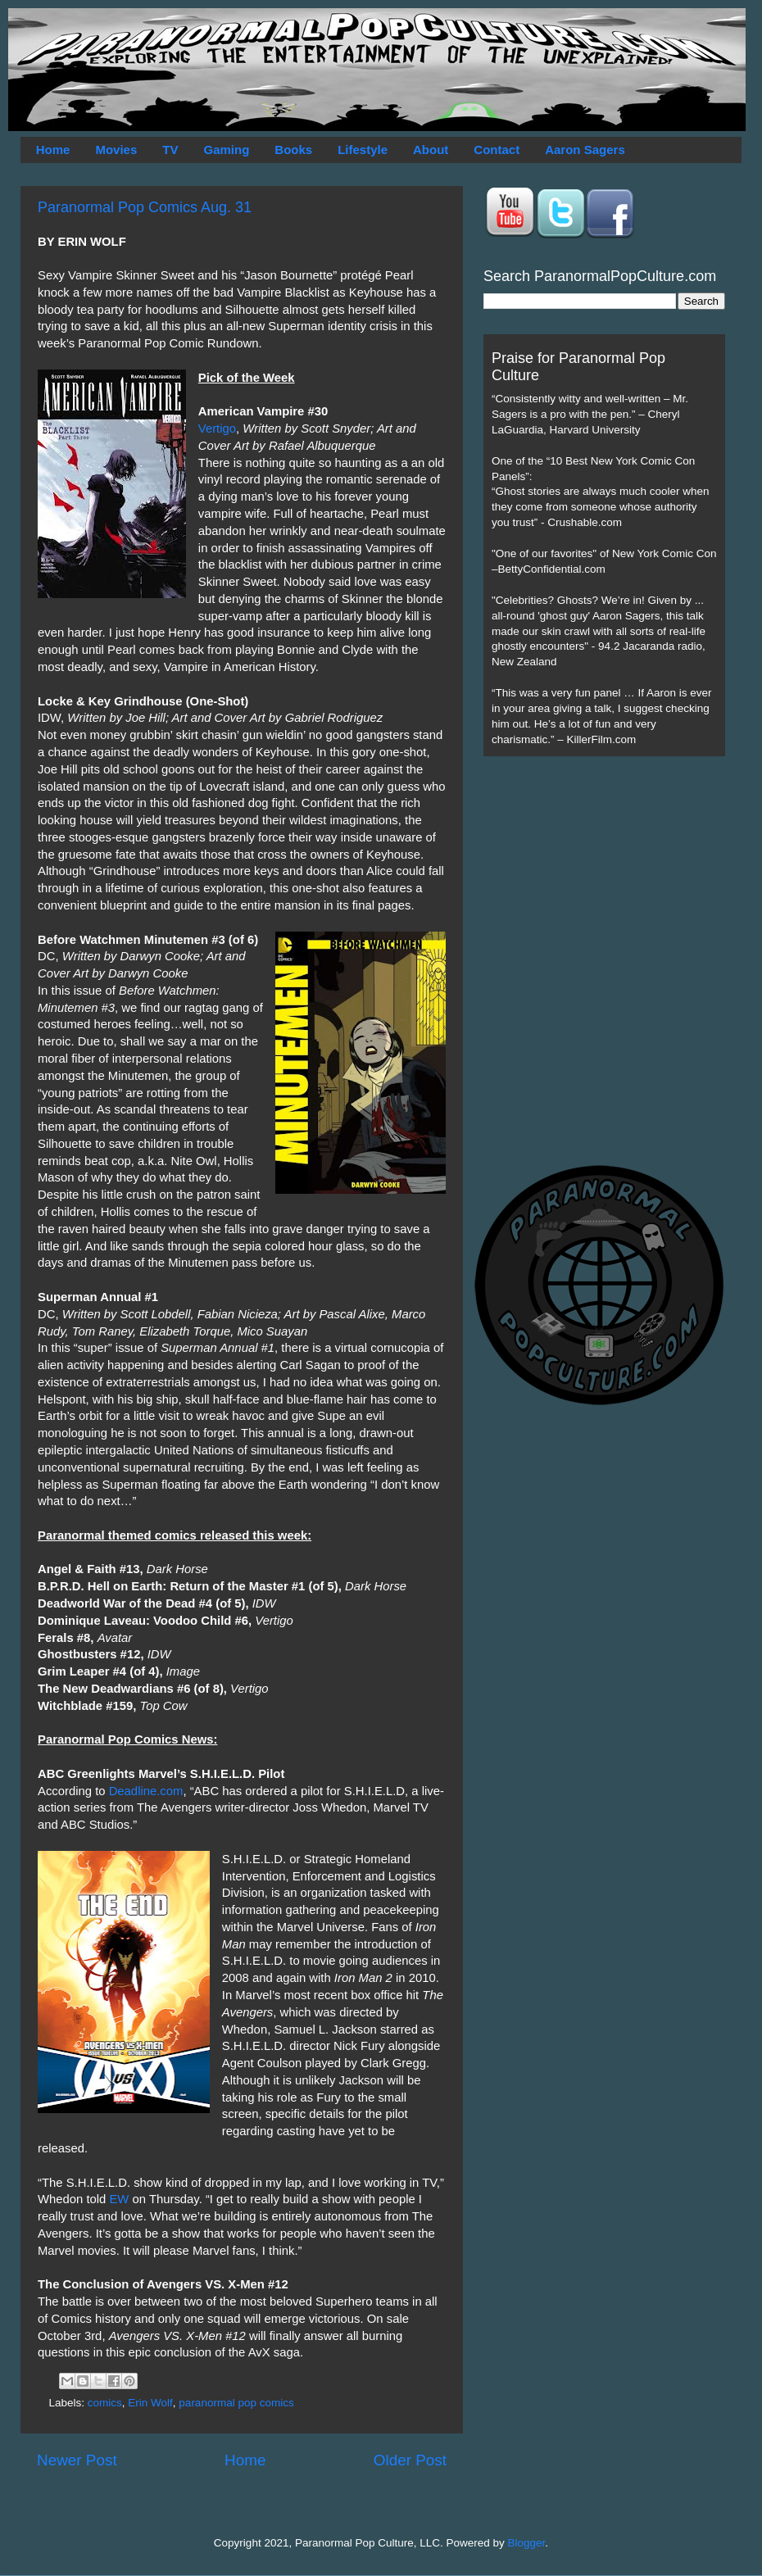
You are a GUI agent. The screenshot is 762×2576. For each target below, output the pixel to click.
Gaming (226, 149)
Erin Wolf (150, 2403)
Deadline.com (146, 1791)
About (430, 149)
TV (170, 149)
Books (293, 149)
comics (105, 2403)
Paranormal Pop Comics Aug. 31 (145, 207)
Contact (496, 149)
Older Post (410, 2460)
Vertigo (217, 428)
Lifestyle (363, 149)
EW (119, 2199)
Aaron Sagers (585, 149)
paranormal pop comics (236, 2403)
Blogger (527, 2543)
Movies (116, 149)
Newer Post (77, 2460)
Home (53, 149)
